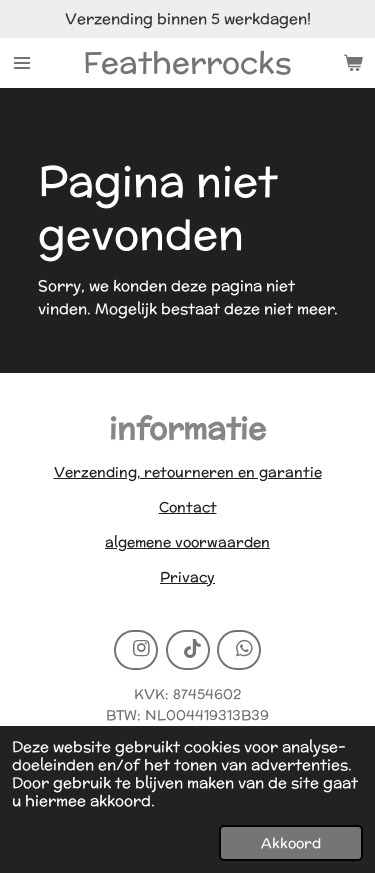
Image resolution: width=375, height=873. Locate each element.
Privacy (187, 577)
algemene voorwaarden (187, 542)
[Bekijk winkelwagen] (353, 63)
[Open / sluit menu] (22, 63)
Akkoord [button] (291, 843)
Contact (188, 507)
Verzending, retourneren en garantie (188, 472)
